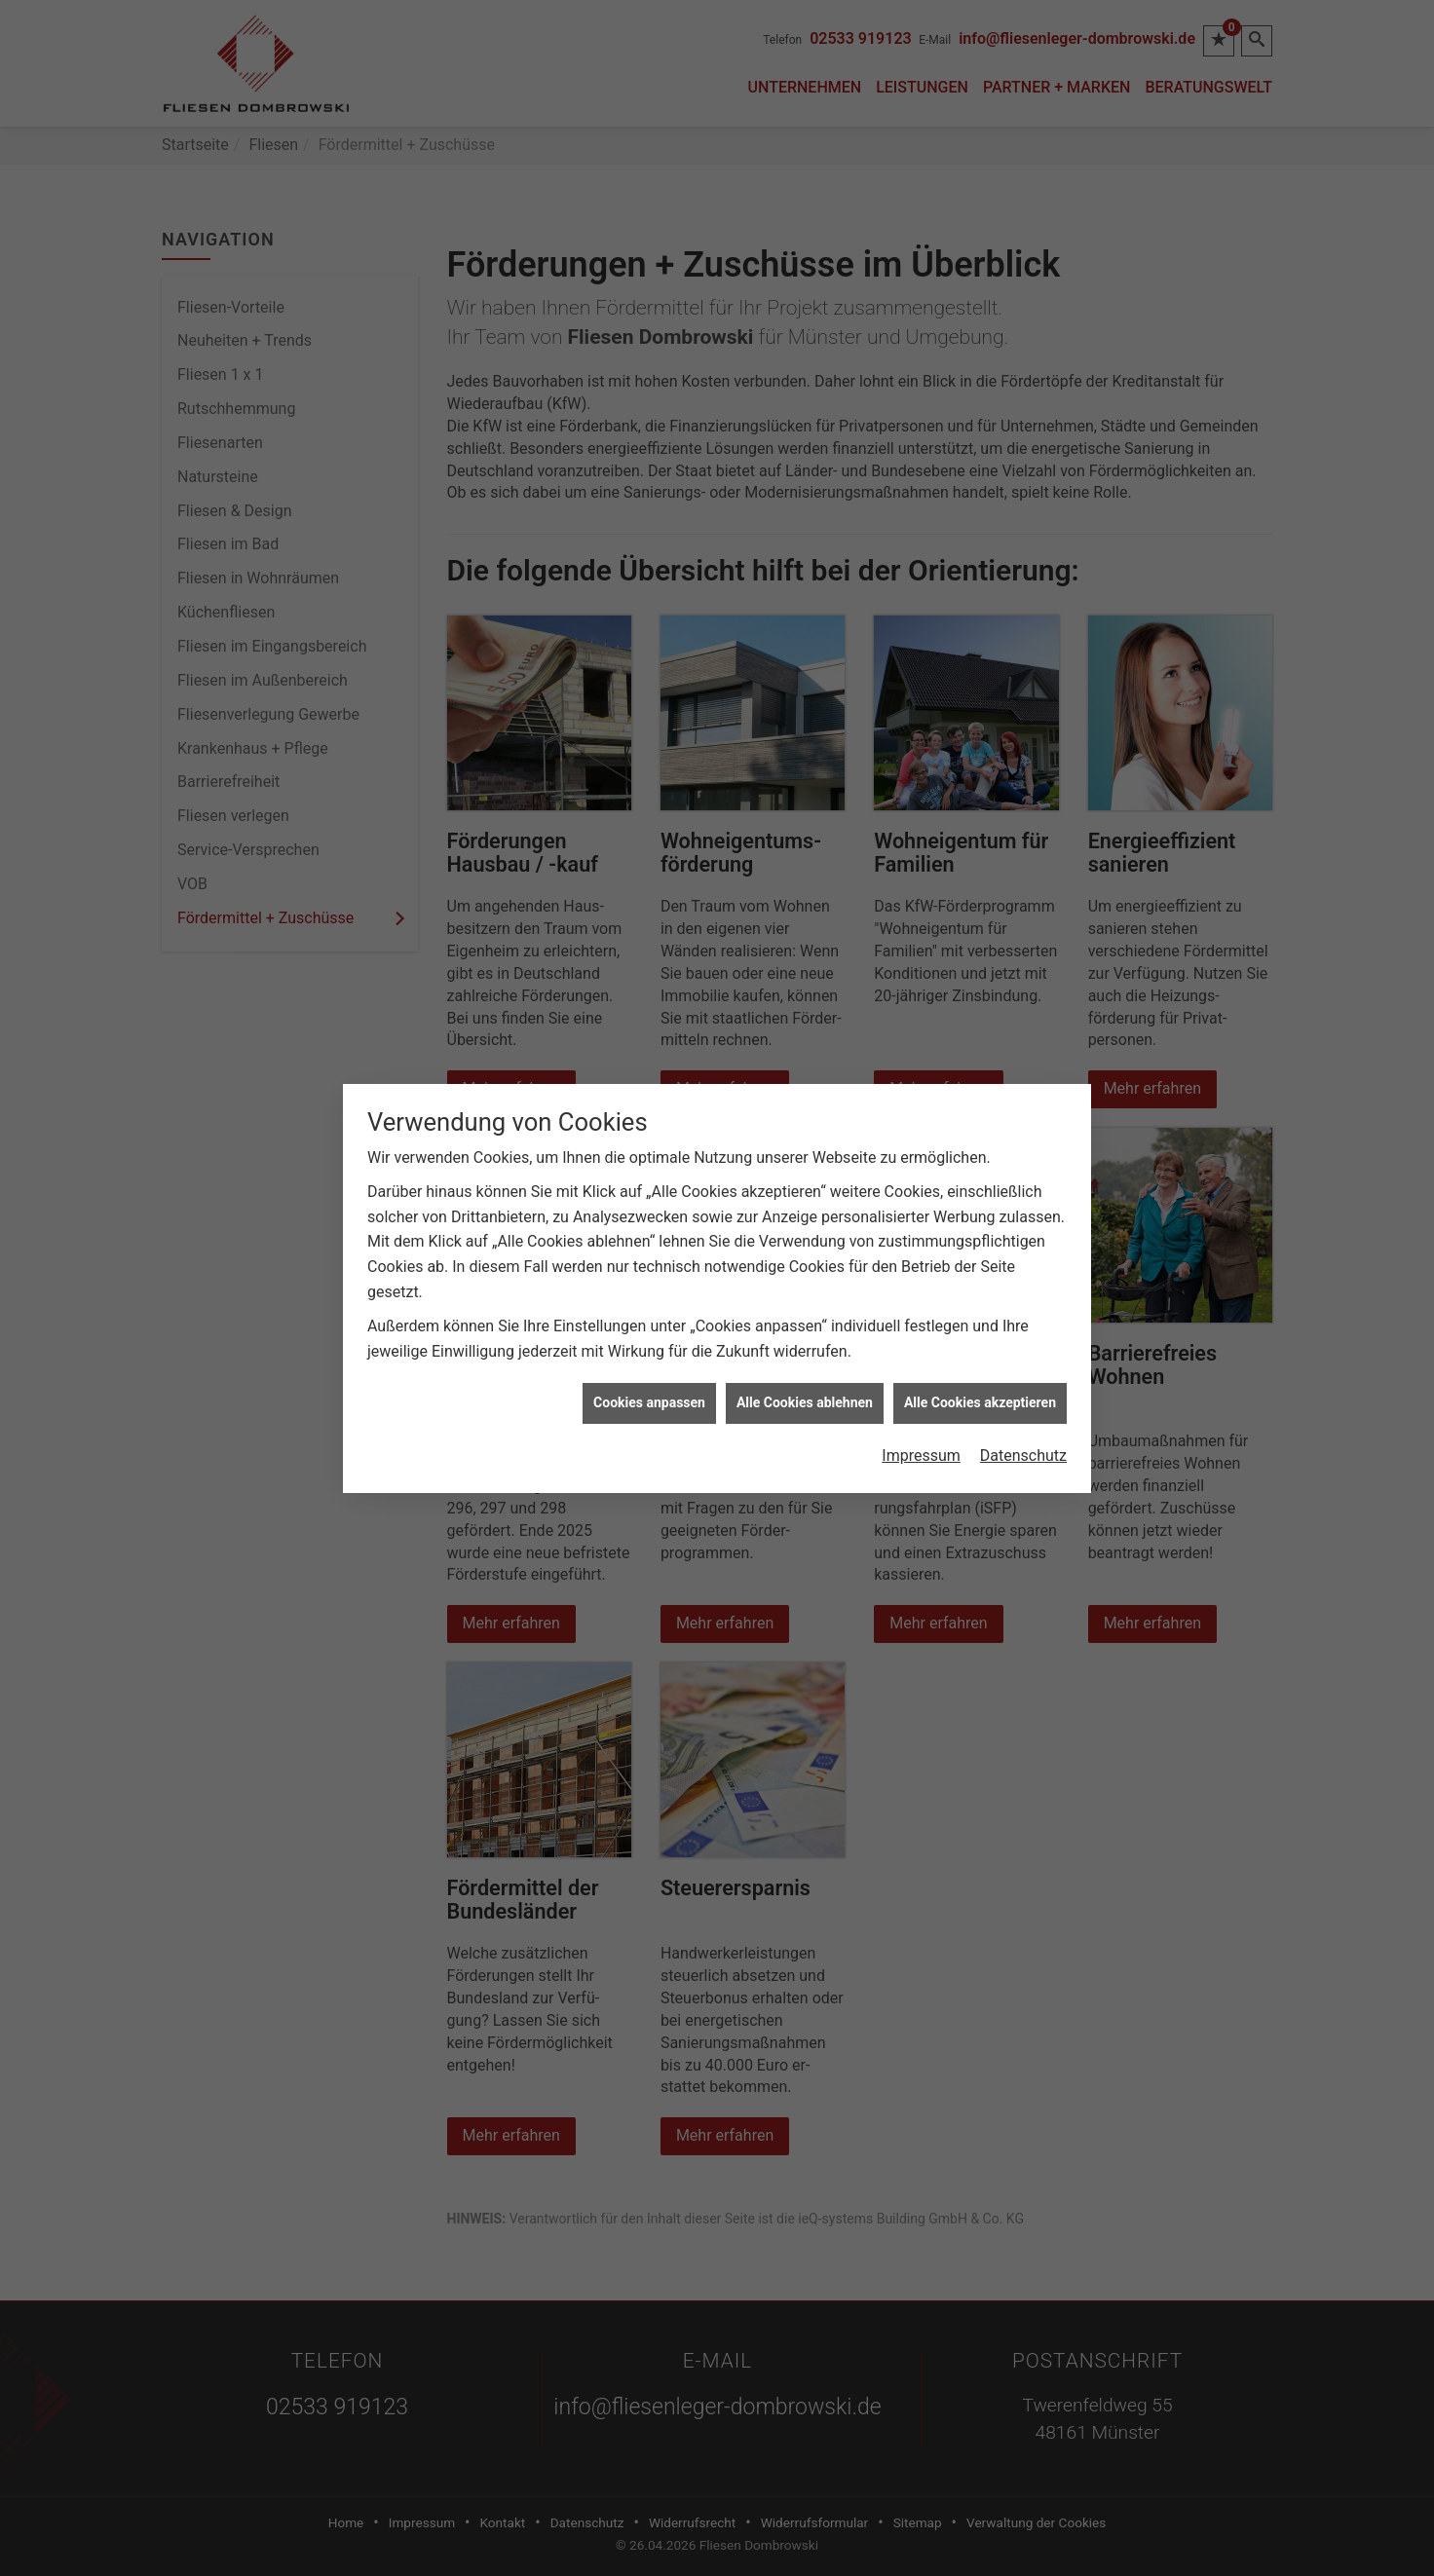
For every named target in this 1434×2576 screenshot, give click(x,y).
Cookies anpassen (649, 1351)
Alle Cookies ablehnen (804, 1351)
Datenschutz (1023, 1404)
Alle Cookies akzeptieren (980, 1351)
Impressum (921, 1404)
